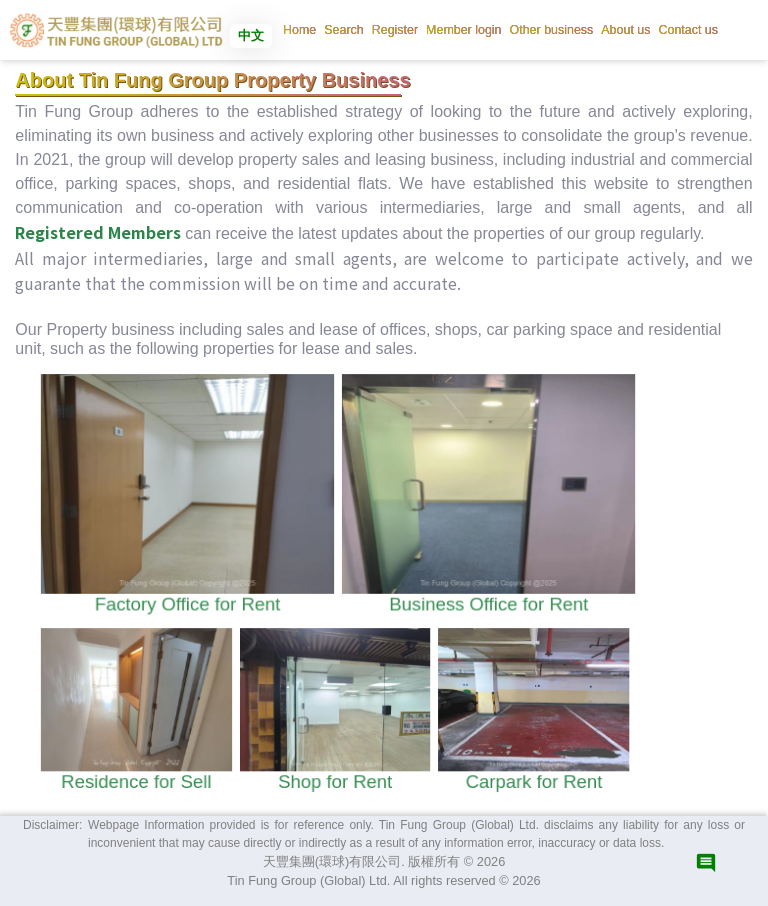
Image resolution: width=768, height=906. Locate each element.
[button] (343, 30)
